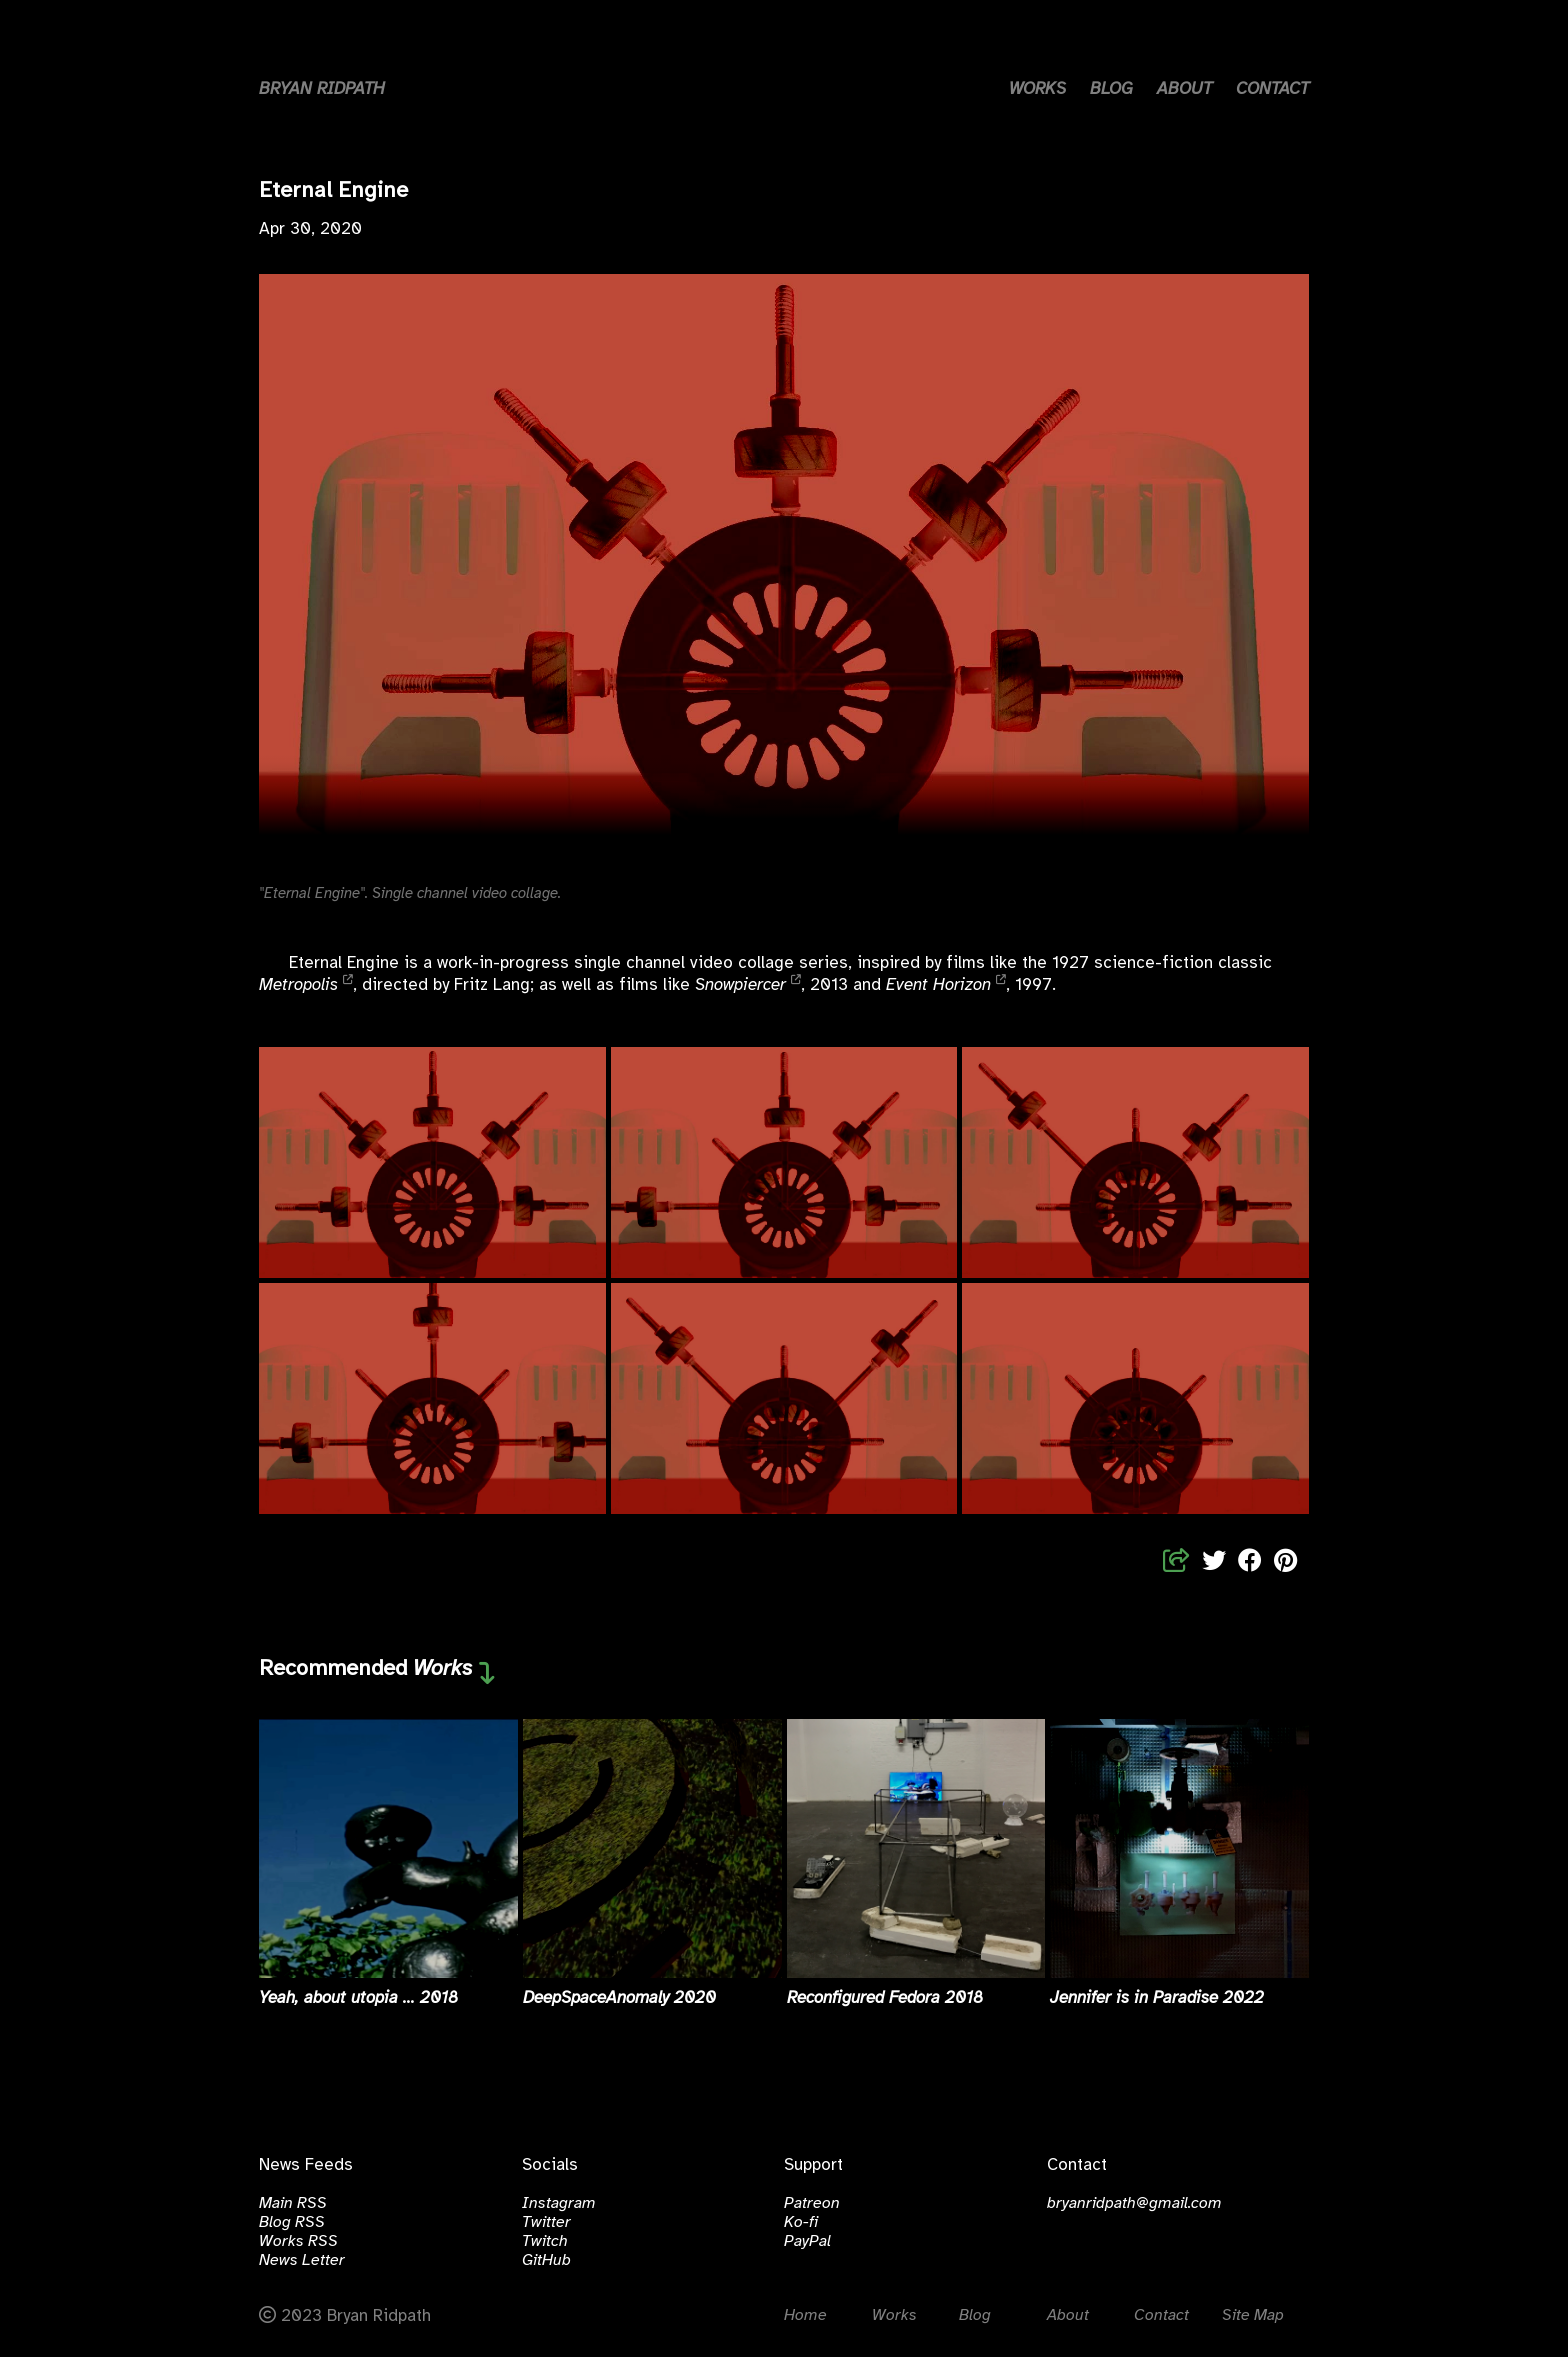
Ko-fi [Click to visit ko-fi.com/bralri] (801, 2222)
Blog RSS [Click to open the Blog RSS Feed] (292, 2222)
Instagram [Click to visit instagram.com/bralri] (559, 2203)
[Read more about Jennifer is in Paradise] (1179, 1848)
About (1068, 2315)
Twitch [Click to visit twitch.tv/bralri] (545, 2241)
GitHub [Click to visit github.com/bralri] (546, 2260)
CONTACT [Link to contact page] (1272, 89)
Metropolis (298, 984)
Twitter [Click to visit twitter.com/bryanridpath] (546, 2222)
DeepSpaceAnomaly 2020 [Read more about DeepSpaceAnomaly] (619, 1998)
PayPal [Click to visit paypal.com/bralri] (807, 2241)
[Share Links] (1176, 1562)
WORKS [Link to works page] (1037, 89)
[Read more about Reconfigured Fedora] (916, 1848)
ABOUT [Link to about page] (1184, 89)
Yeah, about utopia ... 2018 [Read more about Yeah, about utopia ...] (358, 1998)
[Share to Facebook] (1250, 1562)
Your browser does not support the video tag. (784, 569)
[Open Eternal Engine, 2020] (432, 1162)
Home (805, 2315)
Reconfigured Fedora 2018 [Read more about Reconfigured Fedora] (885, 1998)
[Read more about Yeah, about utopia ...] (388, 1848)
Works (443, 1669)
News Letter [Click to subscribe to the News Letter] (302, 2260)
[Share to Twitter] (1214, 1562)
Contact (1161, 2315)
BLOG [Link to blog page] (1111, 89)
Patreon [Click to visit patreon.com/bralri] (812, 2203)
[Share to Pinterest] (1285, 1562)
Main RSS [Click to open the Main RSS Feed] (293, 2203)
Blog (975, 2315)
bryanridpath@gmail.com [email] (1134, 2203)
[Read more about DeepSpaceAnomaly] (652, 1848)
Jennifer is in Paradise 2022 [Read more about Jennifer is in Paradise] (1157, 1998)
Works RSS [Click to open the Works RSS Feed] (298, 2241)
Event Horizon (938, 984)
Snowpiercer (740, 984)
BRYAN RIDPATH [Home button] (322, 89)
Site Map (1253, 2315)
